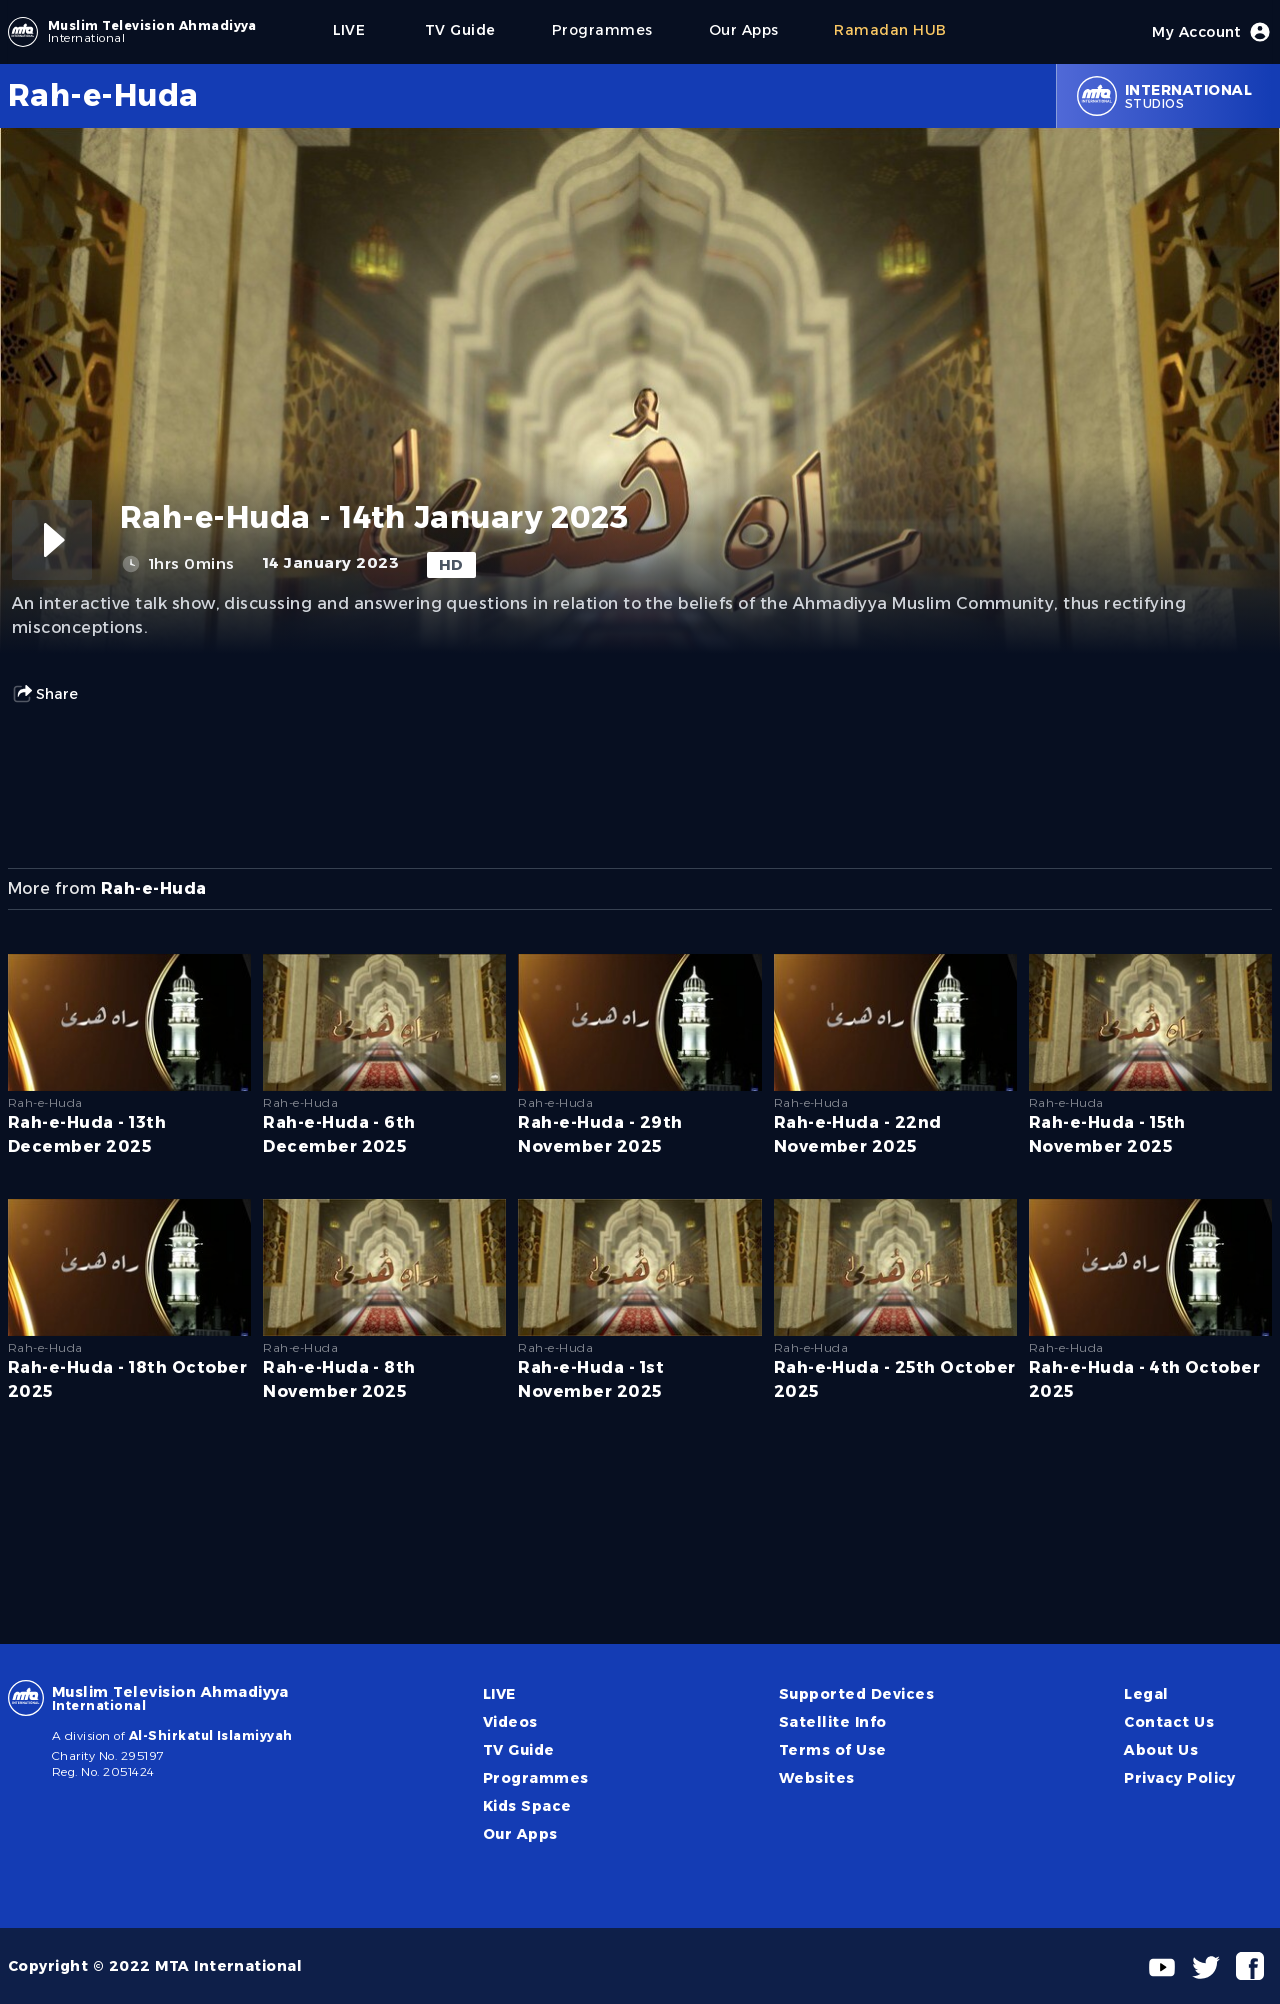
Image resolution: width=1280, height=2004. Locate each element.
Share (45, 694)
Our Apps (520, 1834)
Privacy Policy (1180, 1778)
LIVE (499, 1694)
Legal (1146, 1694)
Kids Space (527, 1806)
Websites (817, 1778)
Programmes (536, 1778)
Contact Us (1169, 1722)
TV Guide (519, 1750)
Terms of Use (833, 1750)
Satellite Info (833, 1722)
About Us (1161, 1750)
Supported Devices (856, 1694)
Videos (510, 1722)
